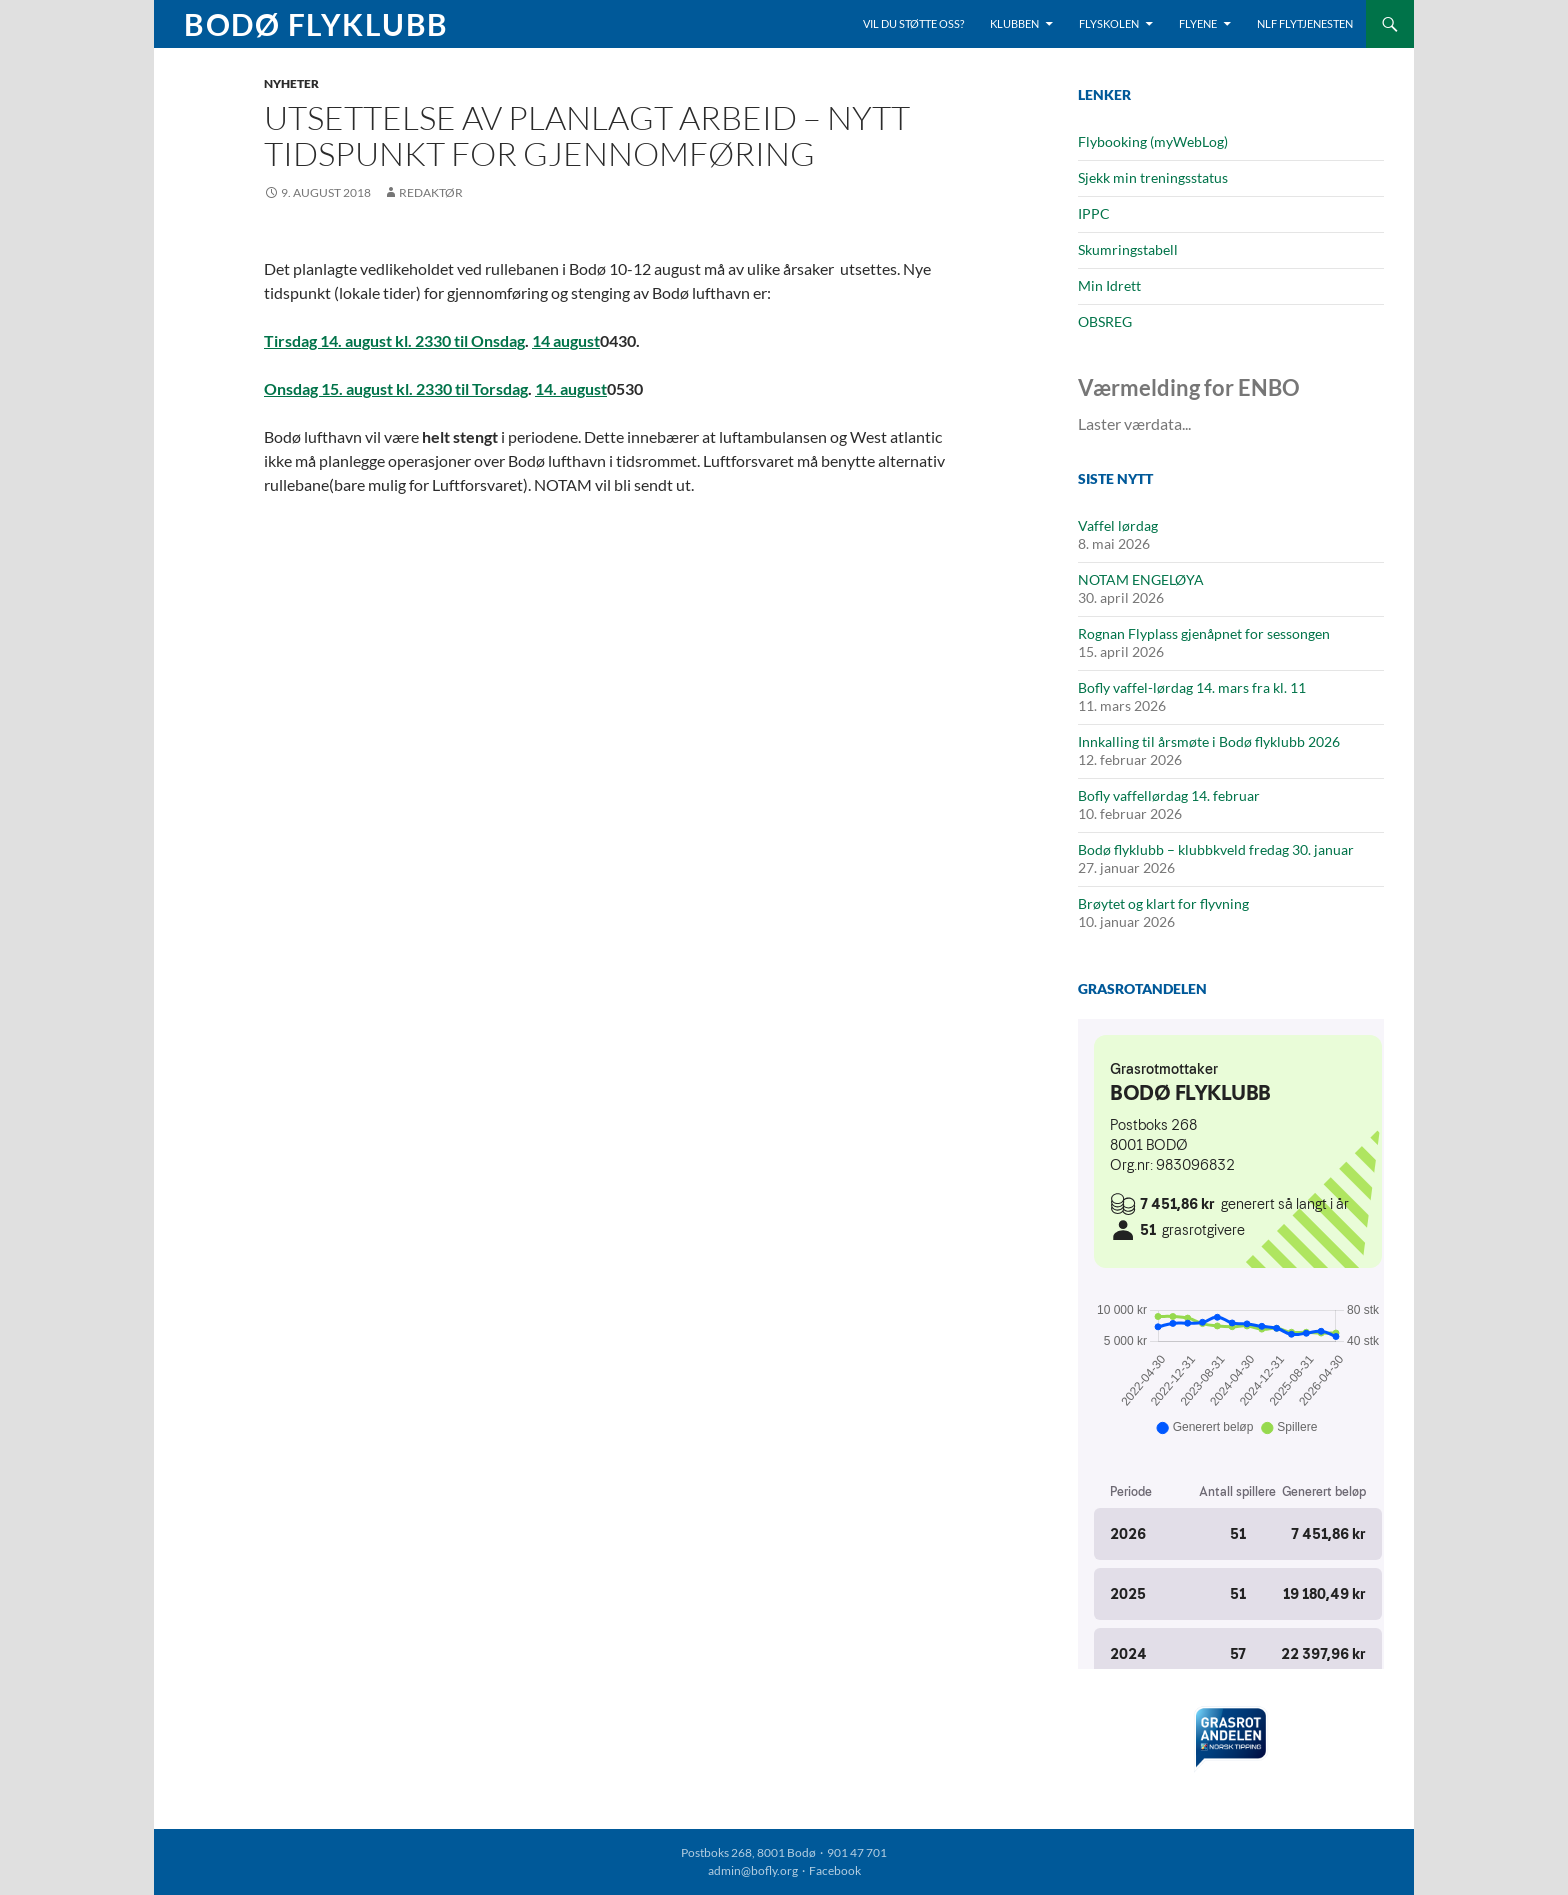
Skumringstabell (1128, 249)
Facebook (835, 1870)
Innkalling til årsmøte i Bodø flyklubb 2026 (1209, 741)
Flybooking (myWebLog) (1153, 141)
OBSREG (1105, 321)
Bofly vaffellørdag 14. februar (1169, 795)
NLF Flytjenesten (1305, 23)
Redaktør (431, 192)
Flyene (1198, 23)
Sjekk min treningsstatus (1153, 177)
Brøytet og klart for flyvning (1163, 903)
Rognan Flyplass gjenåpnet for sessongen (1204, 633)
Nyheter (291, 83)
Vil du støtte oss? (913, 23)
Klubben (1014, 23)
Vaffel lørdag (1118, 525)
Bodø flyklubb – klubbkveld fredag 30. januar (1216, 849)
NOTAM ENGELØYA (1141, 579)
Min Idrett (1109, 285)
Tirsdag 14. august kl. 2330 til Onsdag (394, 340)
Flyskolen (1109, 23)
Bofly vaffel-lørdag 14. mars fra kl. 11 (1192, 687)
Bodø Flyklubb (316, 24)
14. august (571, 388)
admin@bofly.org (753, 1870)
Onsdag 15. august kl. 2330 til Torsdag (396, 388)
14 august (566, 340)
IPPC (1094, 213)
